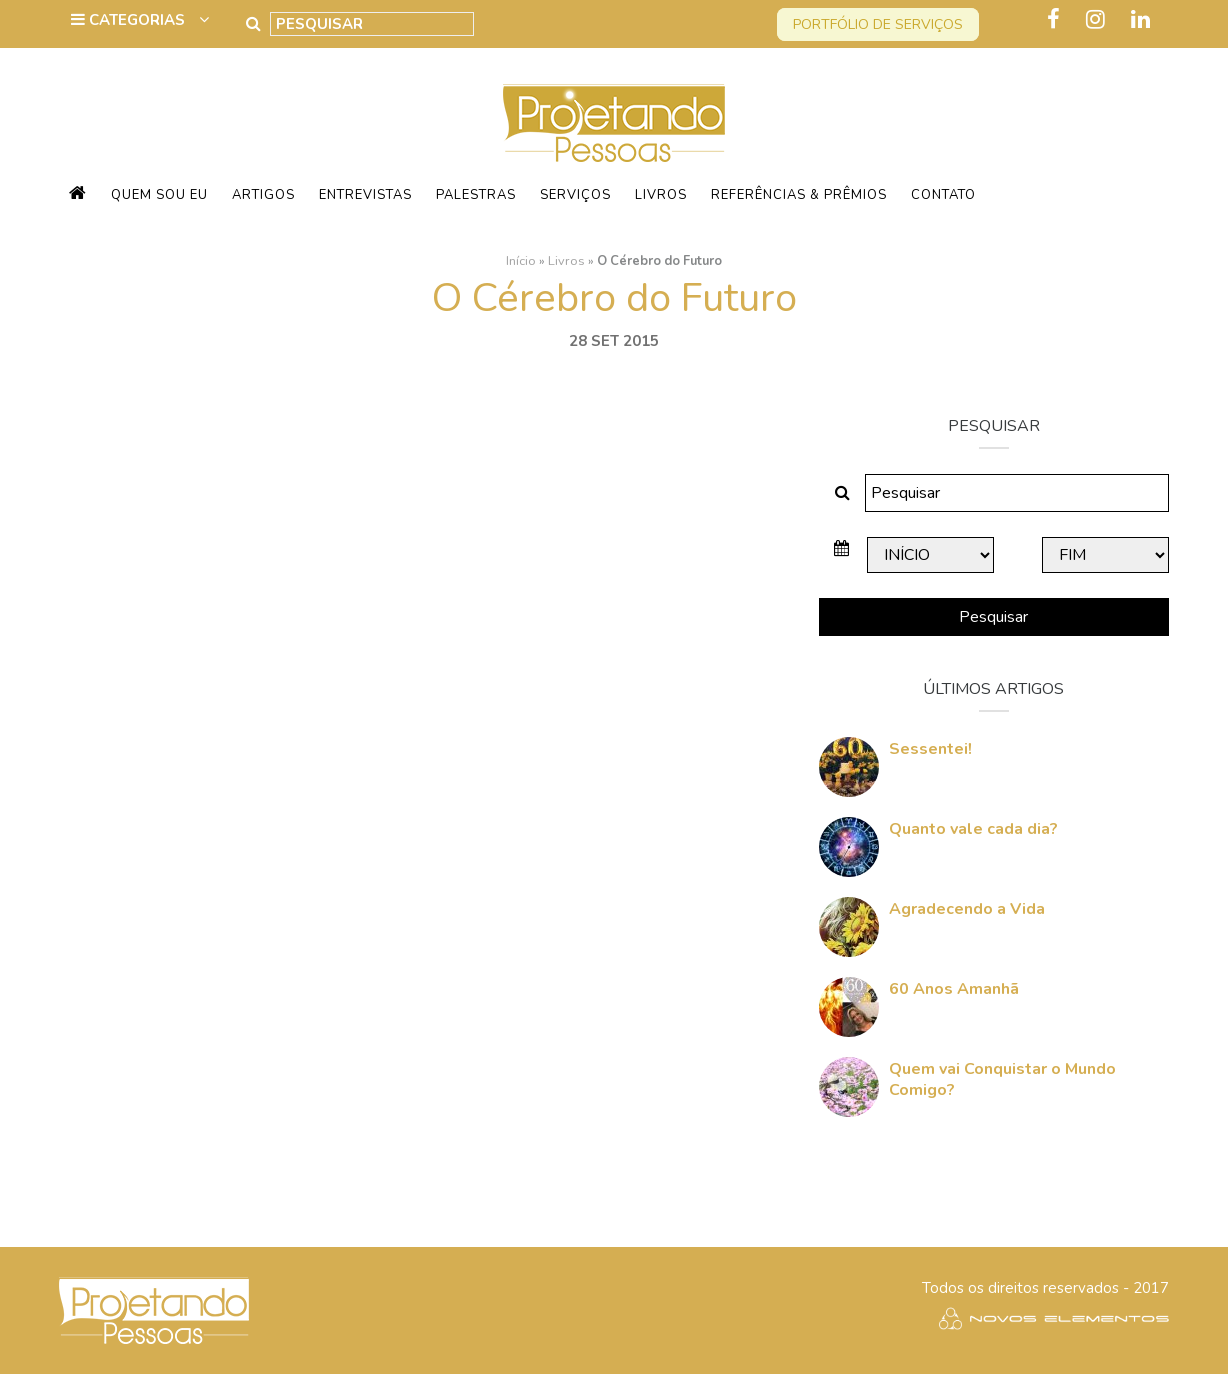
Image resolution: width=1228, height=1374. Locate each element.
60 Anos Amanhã (954, 989)
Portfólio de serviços (878, 24)
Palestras (476, 195)
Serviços (575, 195)
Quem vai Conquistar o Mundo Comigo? (1002, 1079)
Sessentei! (930, 749)
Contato (943, 195)
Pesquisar (993, 617)
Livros (661, 195)
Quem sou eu (159, 195)
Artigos (263, 195)
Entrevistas (365, 195)
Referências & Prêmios (799, 195)
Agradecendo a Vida (967, 909)
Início (521, 261)
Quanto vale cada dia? (973, 829)
